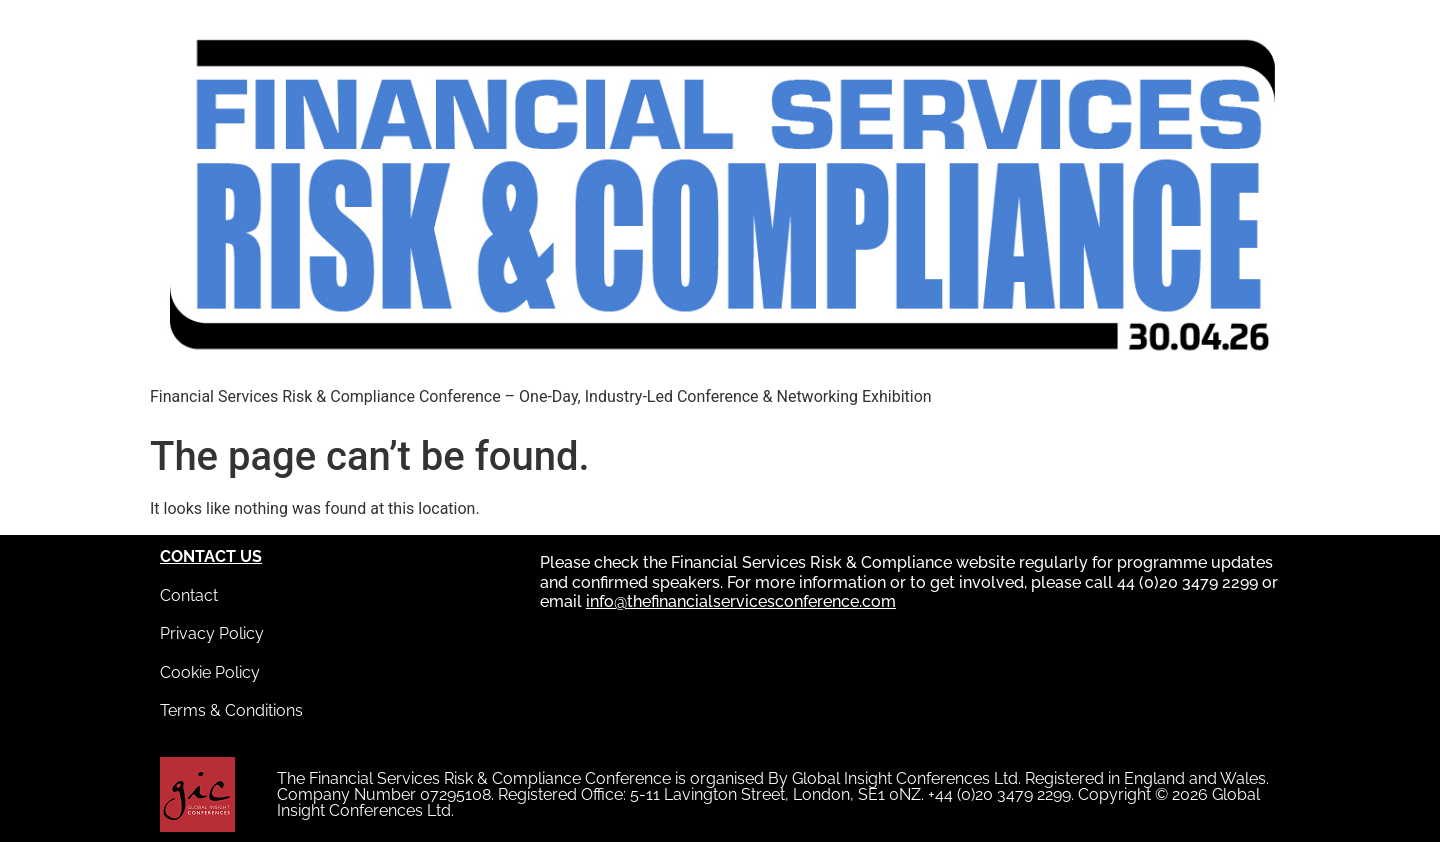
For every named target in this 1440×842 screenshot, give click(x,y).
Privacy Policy (212, 633)
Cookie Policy (210, 672)
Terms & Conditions (231, 710)
